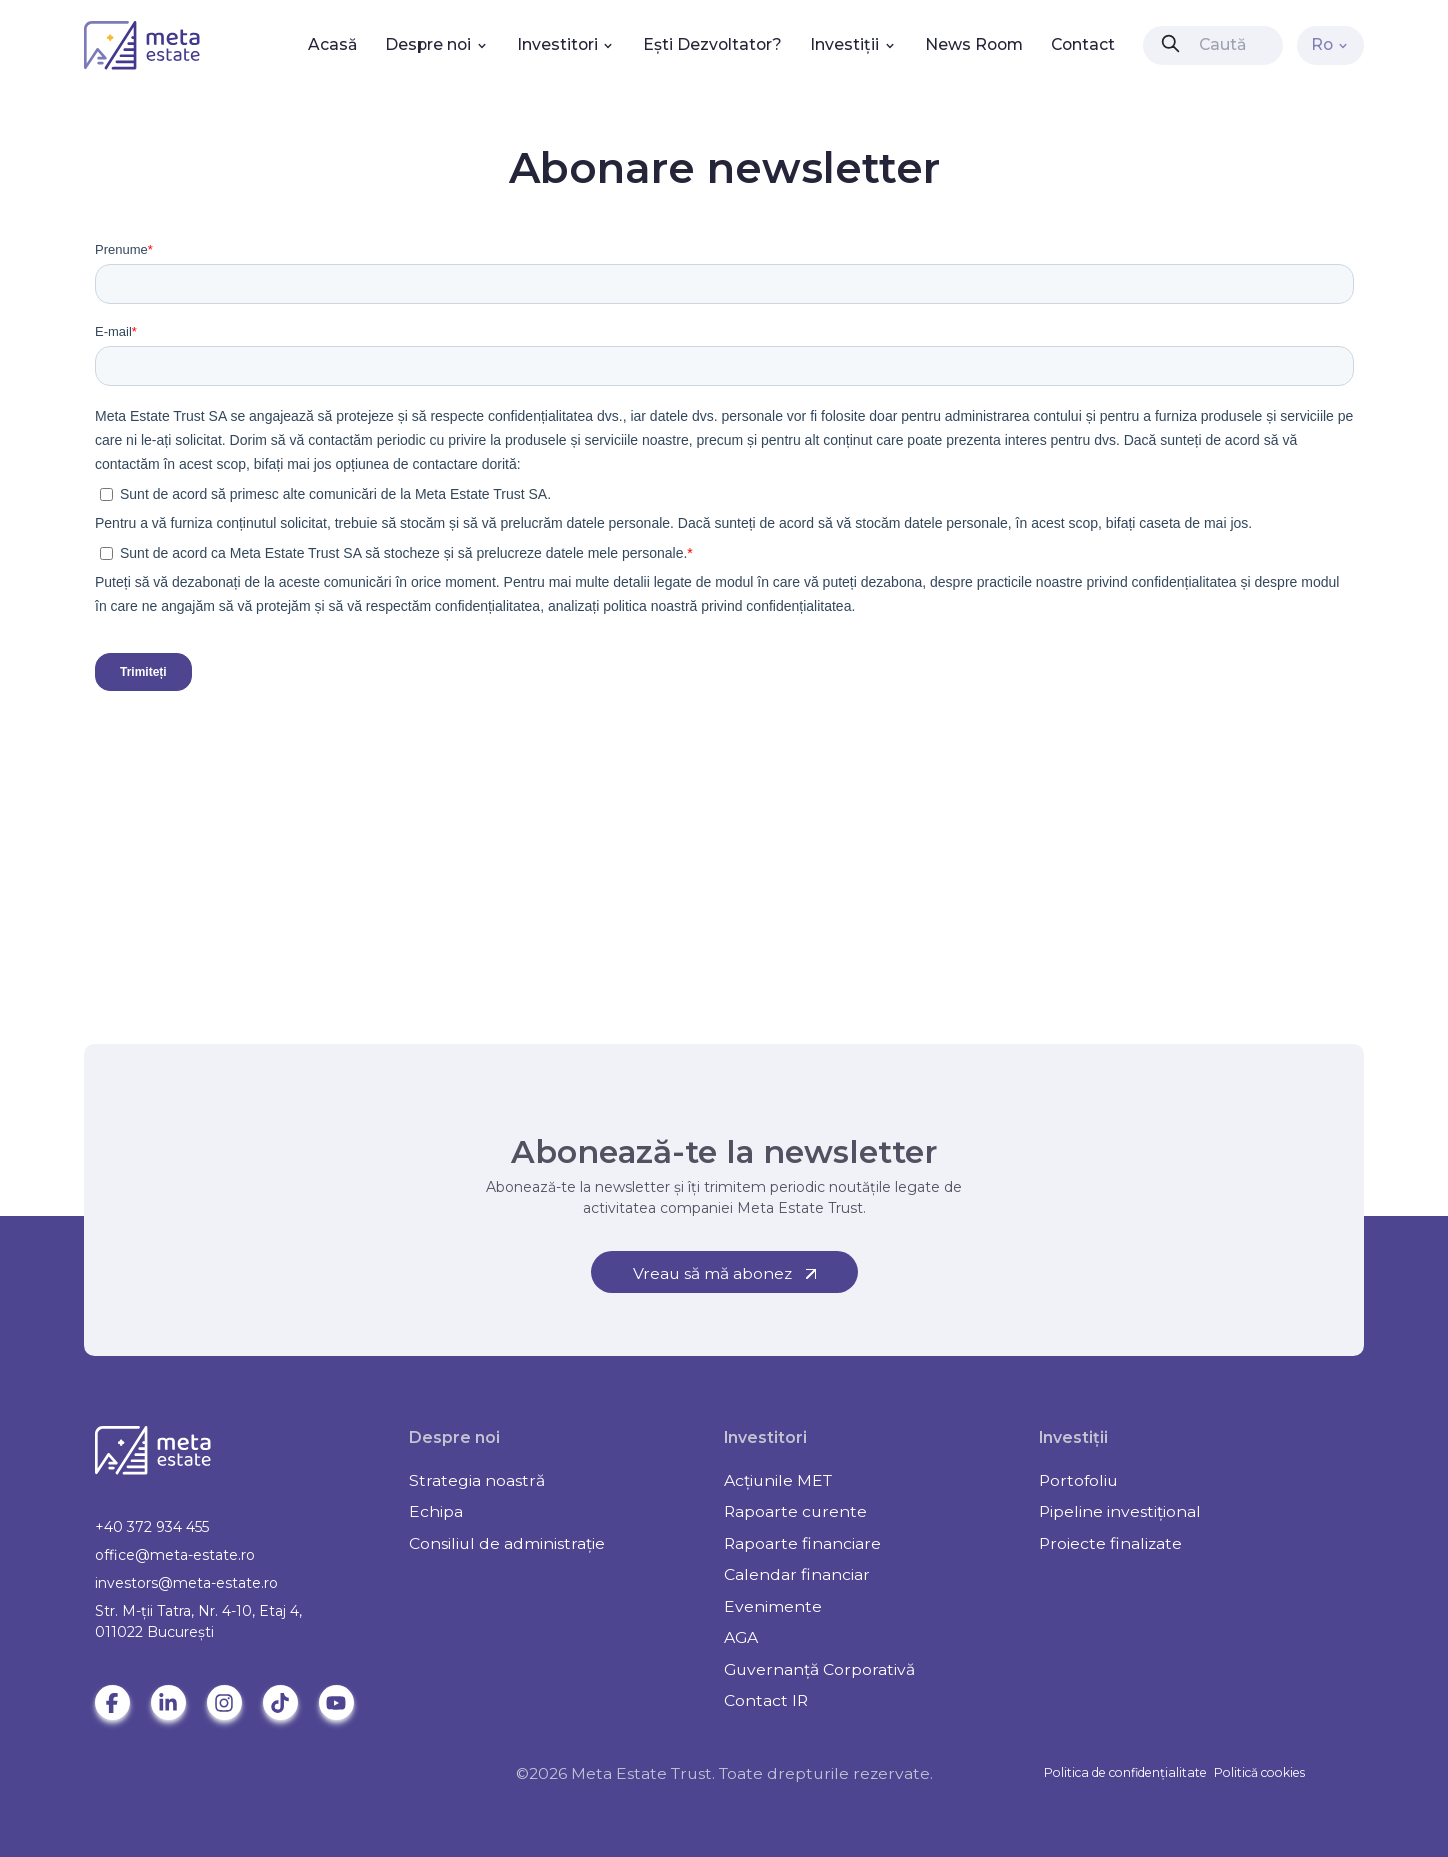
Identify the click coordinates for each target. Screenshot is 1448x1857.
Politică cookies (1259, 1772)
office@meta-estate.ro (175, 1555)
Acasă (332, 44)
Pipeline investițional (1120, 1511)
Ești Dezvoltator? (712, 44)
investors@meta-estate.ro (186, 1583)
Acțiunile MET (778, 1480)
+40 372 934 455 (152, 1527)
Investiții (853, 44)
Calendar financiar (797, 1574)
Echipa (436, 1511)
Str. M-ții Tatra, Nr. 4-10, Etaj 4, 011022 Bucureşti (198, 1621)
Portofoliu (1078, 1480)
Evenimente (773, 1606)
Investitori (566, 44)
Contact (1083, 44)
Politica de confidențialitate (1125, 1772)
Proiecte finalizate (1110, 1543)
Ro (1331, 44)
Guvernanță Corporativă (819, 1669)
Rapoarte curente (795, 1511)
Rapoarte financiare (802, 1543)
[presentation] (1170, 43)
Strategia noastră (477, 1480)
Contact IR (766, 1700)
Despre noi (437, 44)
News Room (974, 44)
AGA (741, 1637)
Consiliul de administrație (507, 1543)
